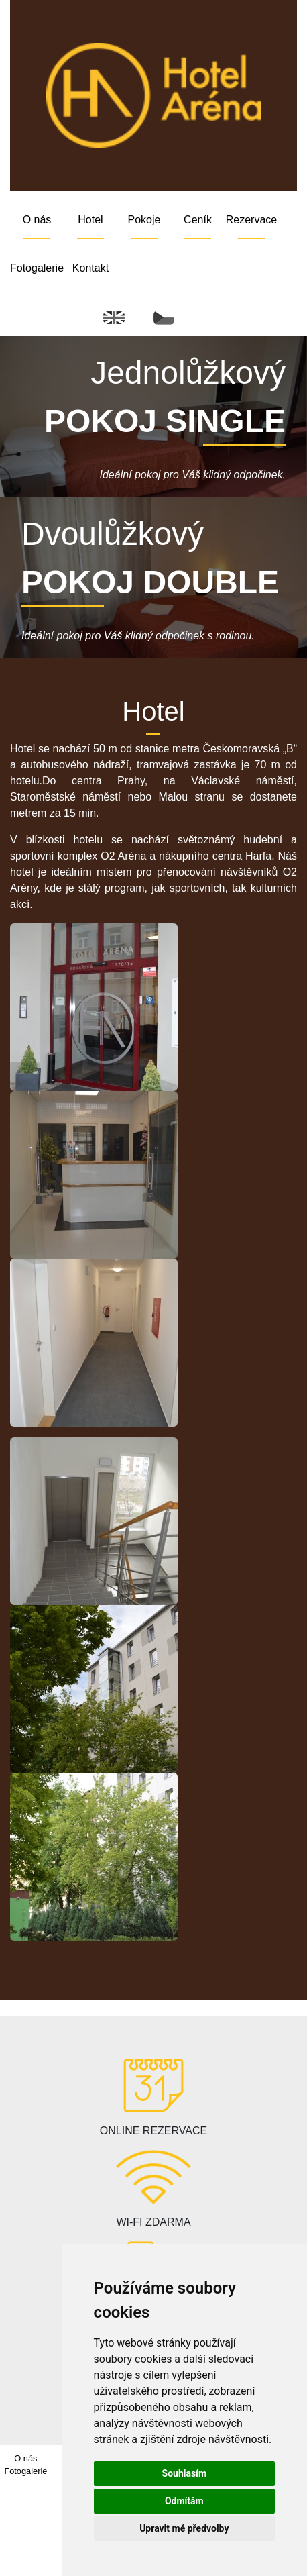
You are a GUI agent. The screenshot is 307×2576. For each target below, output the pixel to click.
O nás (37, 219)
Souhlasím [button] (184, 2473)
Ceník (198, 219)
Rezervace (251, 219)
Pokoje (144, 219)
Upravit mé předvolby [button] (184, 2528)
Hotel (90, 219)
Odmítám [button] (184, 2500)
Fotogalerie (37, 268)
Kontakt (90, 268)
